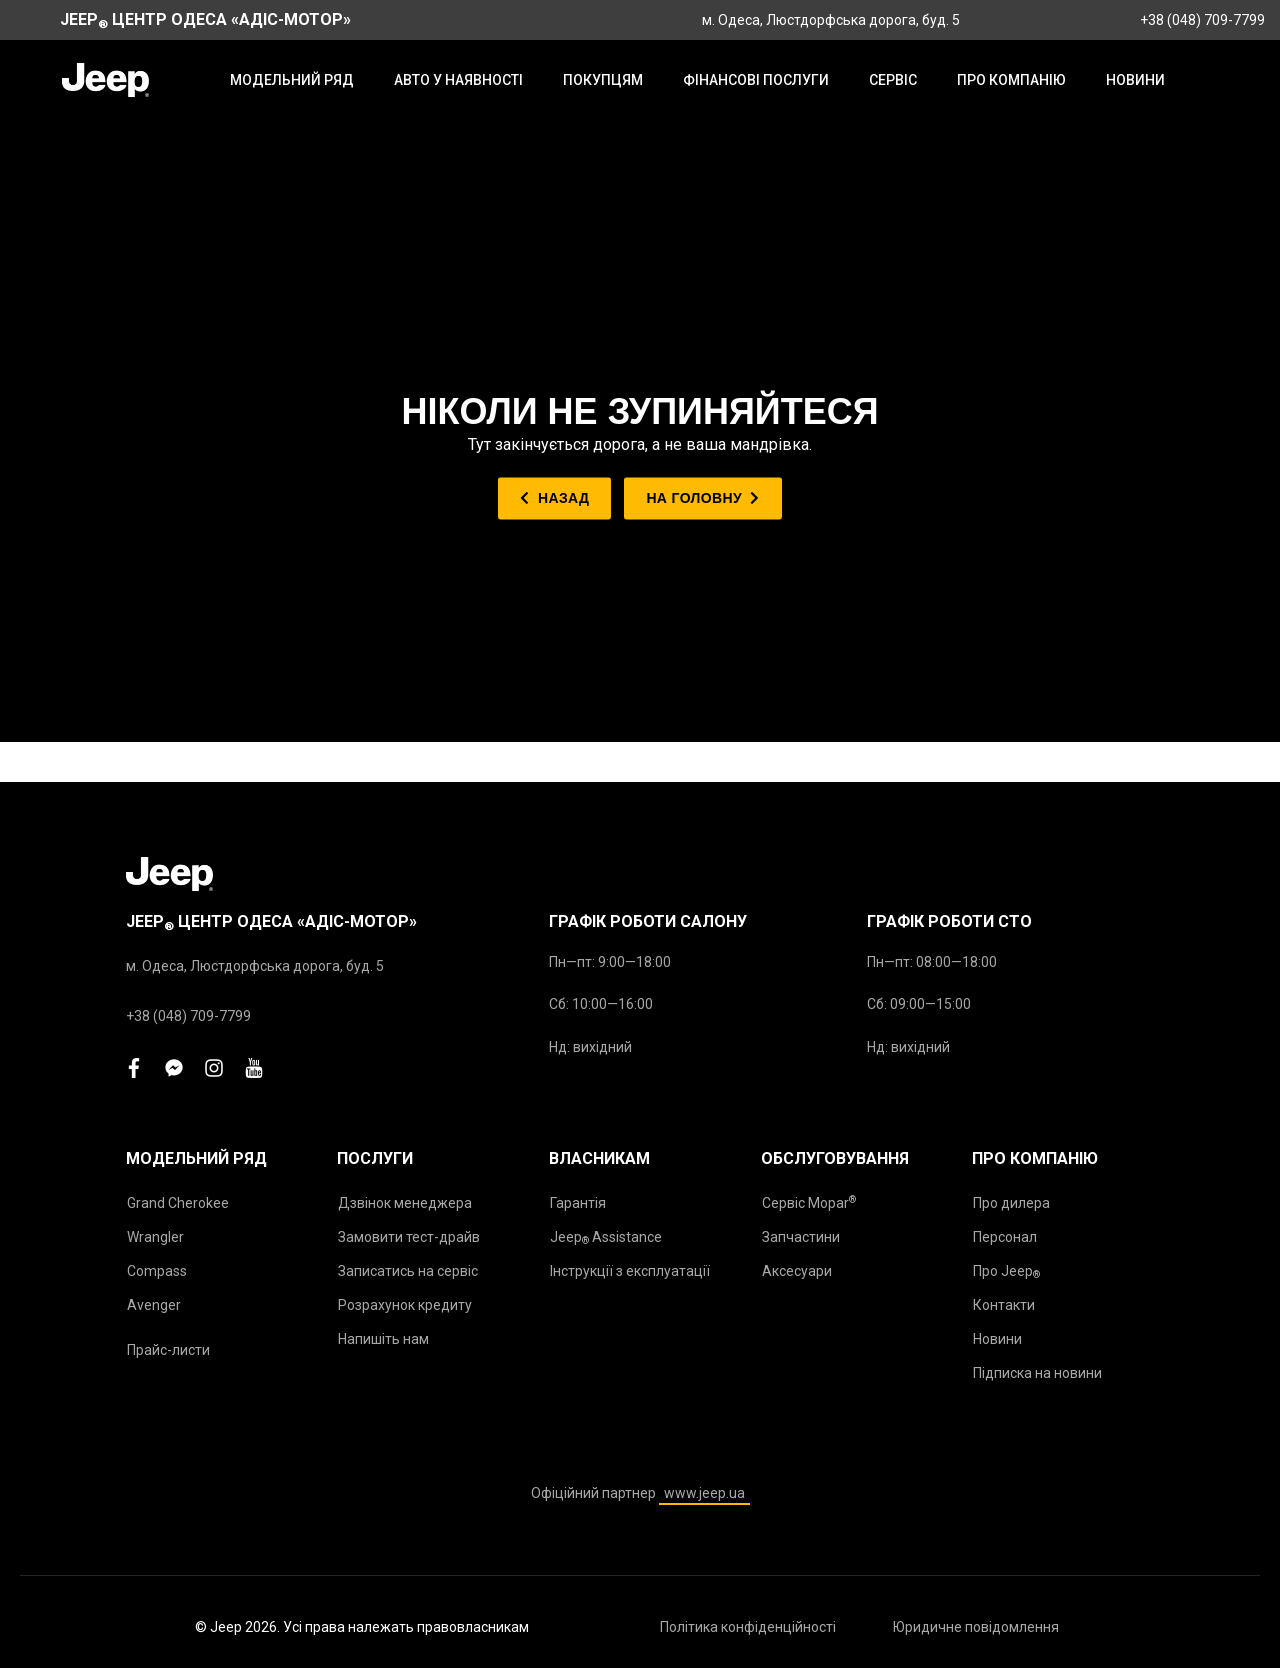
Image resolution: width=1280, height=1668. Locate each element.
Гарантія (578, 1203)
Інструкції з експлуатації (630, 1271)
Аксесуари (797, 1271)
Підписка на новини (1037, 1373)
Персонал (1005, 1237)
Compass (157, 1271)
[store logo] (105, 80)
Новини (997, 1339)
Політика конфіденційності (748, 1627)
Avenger (154, 1305)
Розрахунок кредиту (405, 1305)
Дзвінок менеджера (405, 1203)
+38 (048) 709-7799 (1202, 20)
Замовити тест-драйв (409, 1237)
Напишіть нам (383, 1339)
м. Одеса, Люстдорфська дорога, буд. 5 (831, 20)
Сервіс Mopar (809, 1202)
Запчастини (801, 1237)
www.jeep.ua (704, 1493)
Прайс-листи (168, 1350)
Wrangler (155, 1237)
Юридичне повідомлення (976, 1627)
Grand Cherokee (178, 1203)
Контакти (1004, 1305)
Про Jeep (1006, 1272)
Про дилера (1011, 1203)
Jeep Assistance (606, 1238)
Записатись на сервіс (408, 1271)
